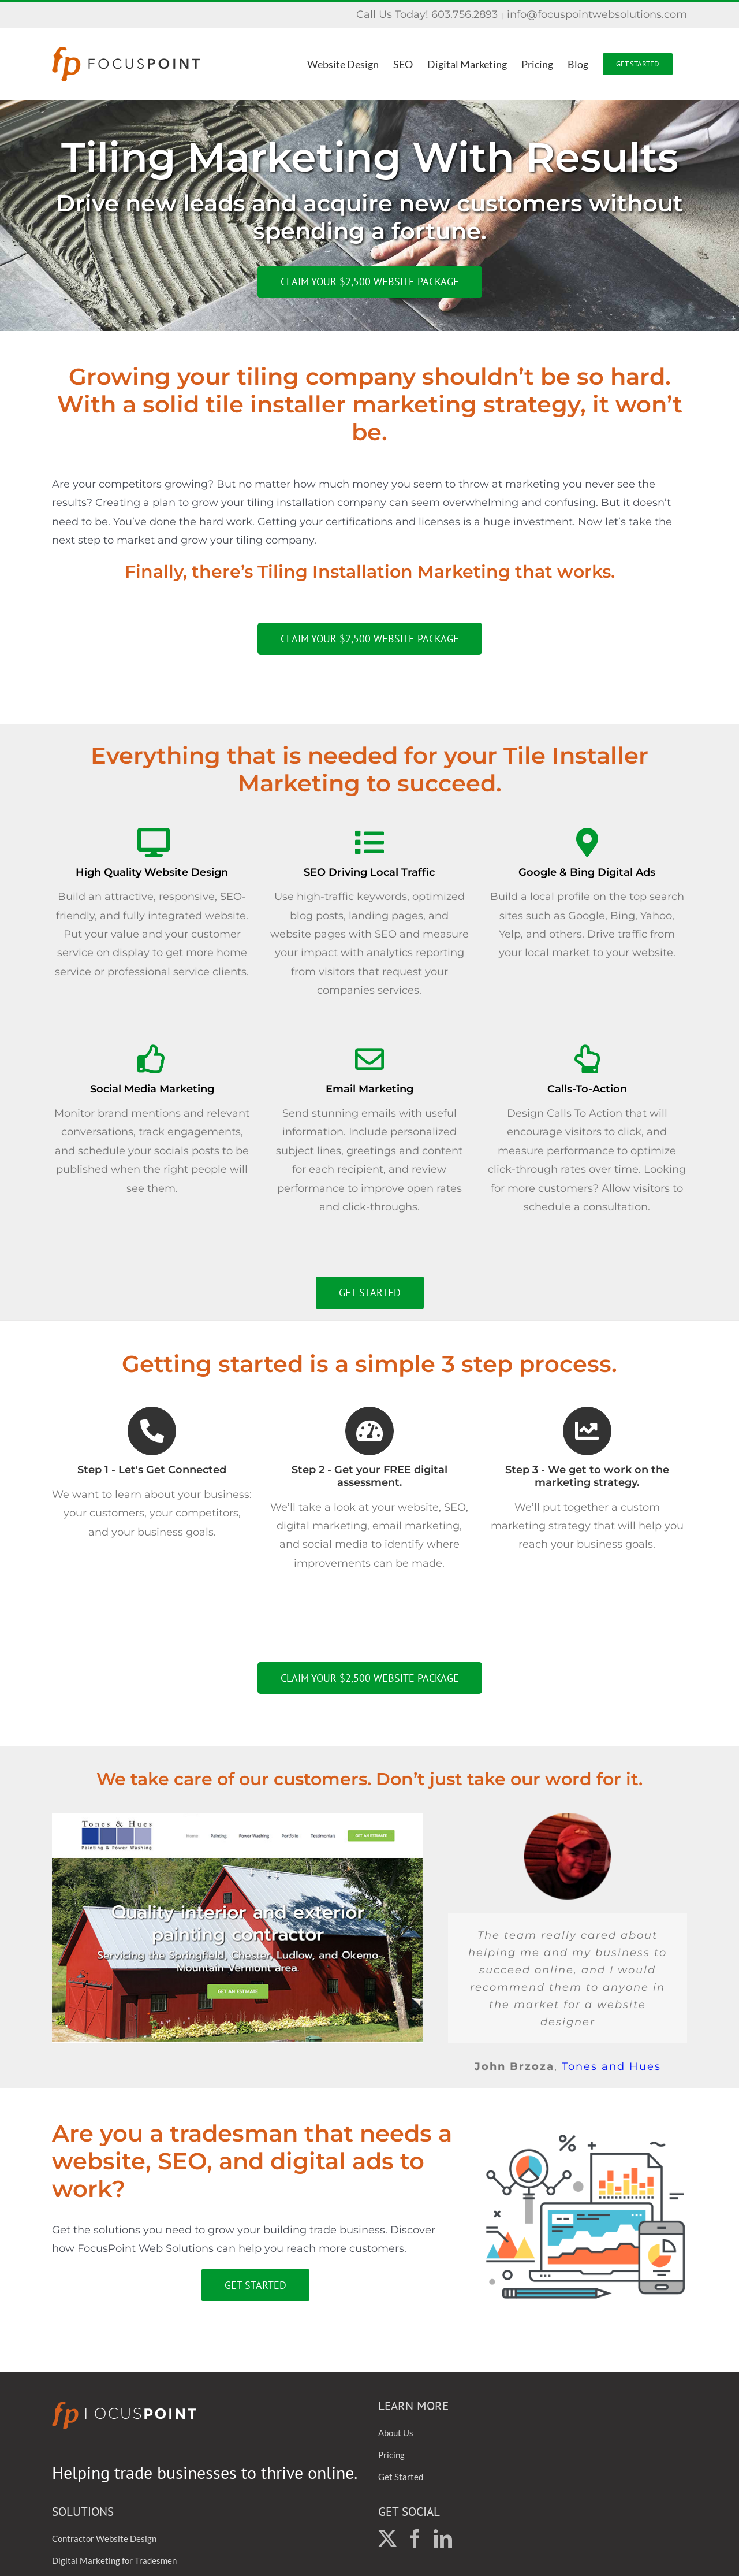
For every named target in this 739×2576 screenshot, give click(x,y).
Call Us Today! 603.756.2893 (427, 14)
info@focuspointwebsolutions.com (597, 14)
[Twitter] (387, 2538)
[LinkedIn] (443, 2538)
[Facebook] (415, 2538)
